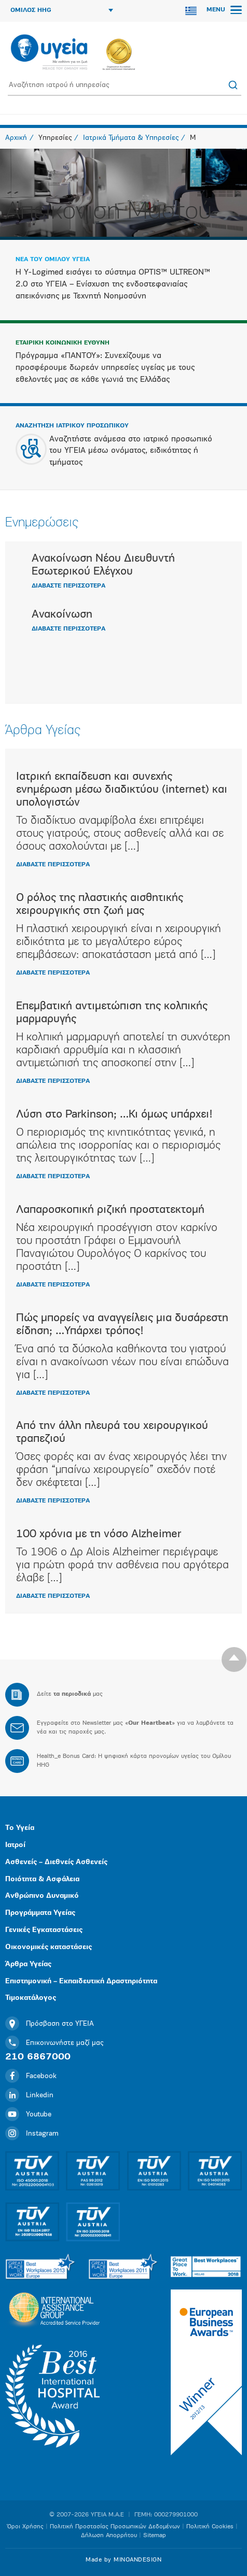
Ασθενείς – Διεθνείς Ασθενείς (56, 1862)
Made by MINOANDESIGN (123, 2560)
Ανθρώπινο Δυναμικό (42, 1896)
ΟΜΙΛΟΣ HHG (61, 10)
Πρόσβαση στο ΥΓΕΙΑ (49, 2024)
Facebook (31, 2076)
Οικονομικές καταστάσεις (48, 1947)
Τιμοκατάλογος (30, 1998)
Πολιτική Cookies (210, 2527)
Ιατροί (15, 1845)
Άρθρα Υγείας (28, 1964)
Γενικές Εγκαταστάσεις (44, 1930)
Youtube (28, 2115)
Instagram (32, 2134)
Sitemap (154, 2535)
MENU (224, 10)
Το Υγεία (19, 1828)
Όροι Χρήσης (25, 2527)
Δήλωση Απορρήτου (109, 2535)
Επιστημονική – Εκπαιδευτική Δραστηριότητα (81, 1981)
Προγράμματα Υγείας (40, 1913)
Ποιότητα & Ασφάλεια (42, 1879)
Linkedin (29, 2095)
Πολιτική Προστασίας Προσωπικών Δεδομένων (115, 2527)
